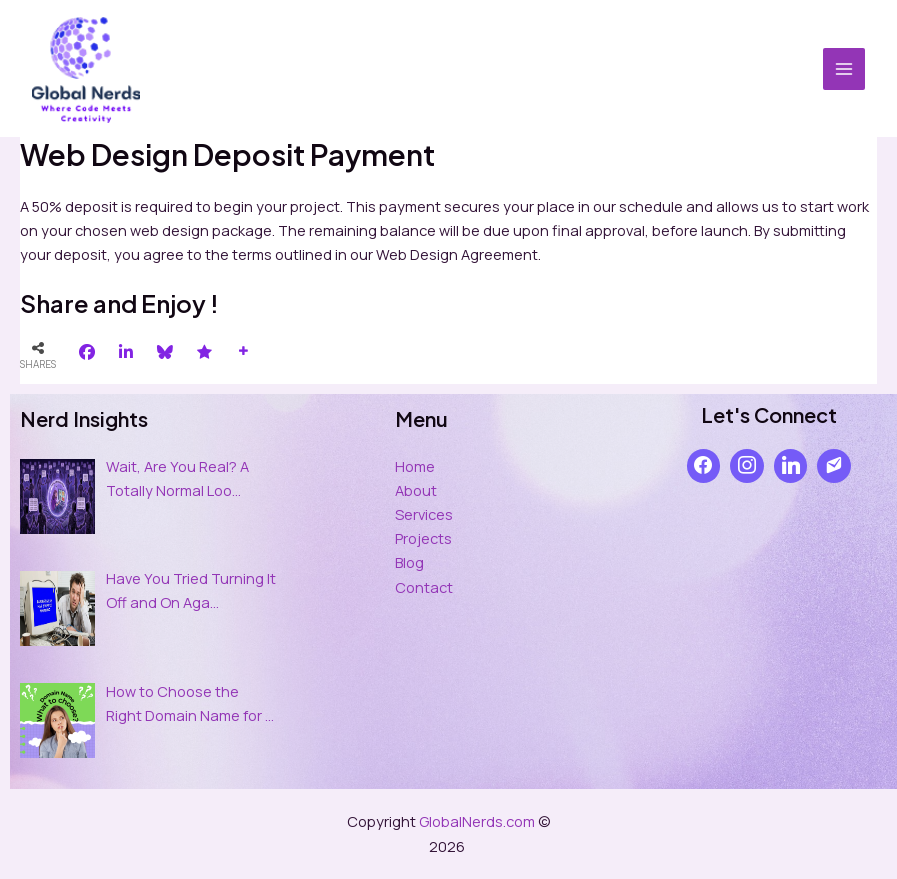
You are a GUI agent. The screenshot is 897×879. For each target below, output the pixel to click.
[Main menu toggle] (844, 69)
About (416, 490)
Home (415, 466)
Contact (424, 587)
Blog (409, 562)
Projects (423, 538)
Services (424, 514)
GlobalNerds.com (477, 821)
